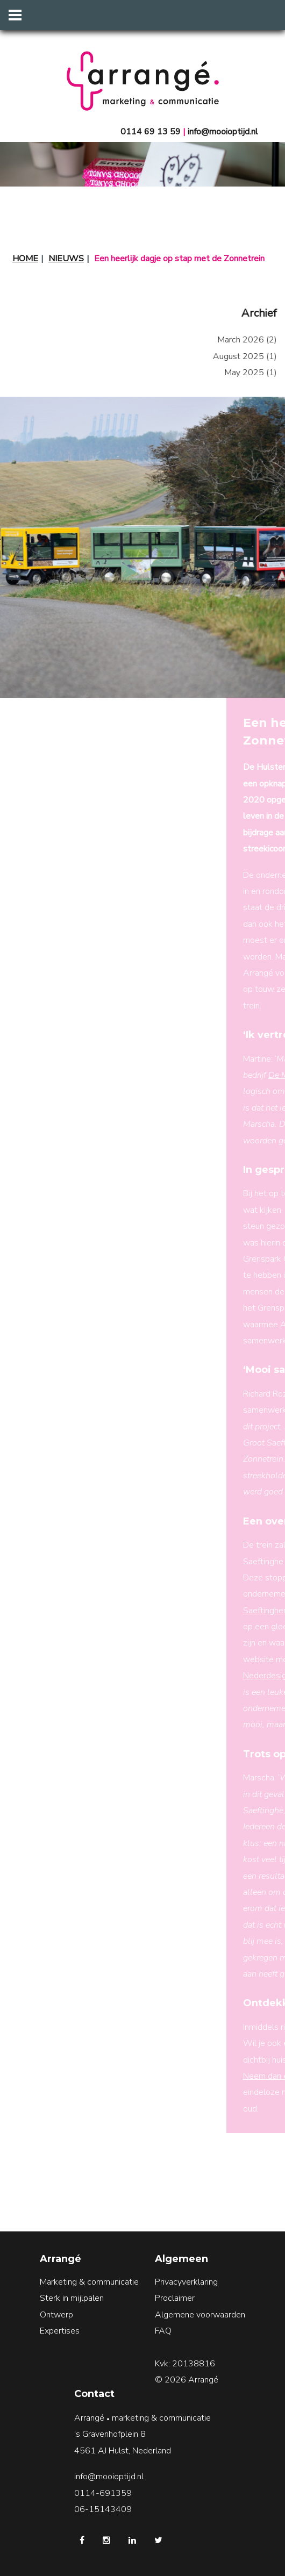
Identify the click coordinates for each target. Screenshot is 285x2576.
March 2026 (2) (231, 340)
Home (25, 258)
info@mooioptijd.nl (223, 132)
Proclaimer (175, 2298)
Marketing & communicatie (89, 2282)
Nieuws (66, 258)
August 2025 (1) (229, 356)
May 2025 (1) (235, 372)
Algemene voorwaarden (200, 2315)
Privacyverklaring (186, 2282)
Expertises (60, 2331)
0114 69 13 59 (150, 132)
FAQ (163, 2331)
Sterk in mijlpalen (72, 2298)
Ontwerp (56, 2315)
